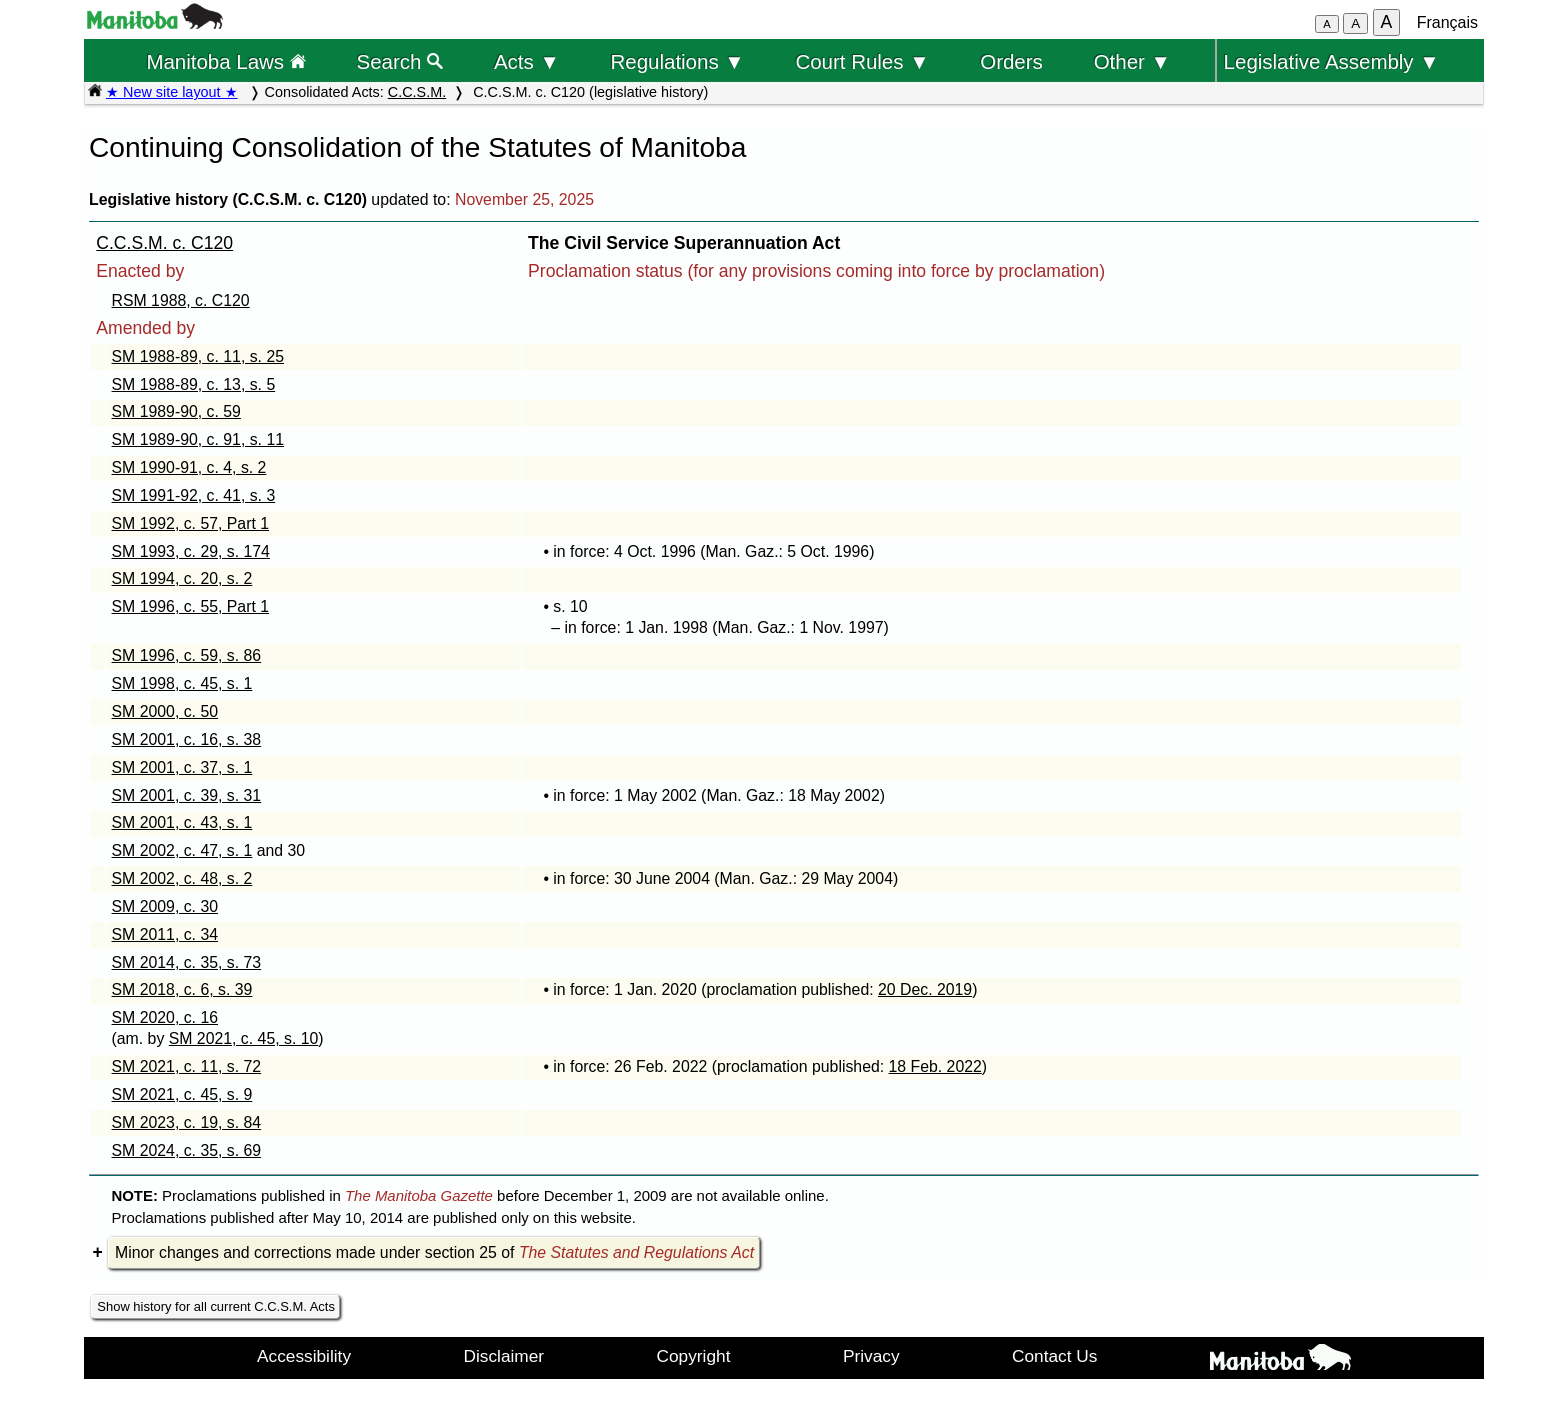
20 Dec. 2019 (925, 989)
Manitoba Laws (225, 61)
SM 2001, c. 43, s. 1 (182, 822)
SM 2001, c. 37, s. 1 (182, 767)
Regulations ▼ (678, 61)
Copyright (694, 1356)
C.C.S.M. (417, 92)
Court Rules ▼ (862, 61)
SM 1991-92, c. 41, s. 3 (194, 495)
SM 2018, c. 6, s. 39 (182, 989)
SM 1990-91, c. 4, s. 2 (189, 467)
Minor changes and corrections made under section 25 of (434, 1252)
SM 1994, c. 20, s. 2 (182, 578)
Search (400, 61)
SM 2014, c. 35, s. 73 (187, 962)
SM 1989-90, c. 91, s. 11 (198, 439)
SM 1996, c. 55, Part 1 (191, 606)
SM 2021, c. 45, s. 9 (182, 1094)
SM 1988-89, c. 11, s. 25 (198, 356)
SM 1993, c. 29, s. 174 (191, 551)
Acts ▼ (527, 61)
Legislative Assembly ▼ (1332, 61)
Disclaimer (504, 1356)
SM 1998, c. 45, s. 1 (182, 683)
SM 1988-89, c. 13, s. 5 (194, 384)
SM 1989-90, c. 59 (176, 411)
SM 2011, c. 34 (165, 934)
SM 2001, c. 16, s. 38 (187, 739)
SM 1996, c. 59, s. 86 (187, 655)
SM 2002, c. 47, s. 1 (182, 850)
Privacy (871, 1356)
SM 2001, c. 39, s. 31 (187, 795)
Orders (1011, 61)
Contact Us (1054, 1356)
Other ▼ (1132, 61)
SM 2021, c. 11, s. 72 (187, 1066)
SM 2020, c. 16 (165, 1017)
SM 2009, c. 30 (165, 906)
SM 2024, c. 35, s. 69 (187, 1150)
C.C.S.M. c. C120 (164, 243)
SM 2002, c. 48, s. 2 (182, 878)
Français (1447, 22)
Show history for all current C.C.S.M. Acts (216, 1306)
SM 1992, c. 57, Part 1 (191, 523)
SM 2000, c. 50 (165, 711)
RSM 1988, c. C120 (181, 300)
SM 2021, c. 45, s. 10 (244, 1038)
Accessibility (304, 1356)
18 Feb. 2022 (935, 1066)
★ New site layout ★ (172, 92)
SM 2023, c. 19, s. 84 (187, 1122)
